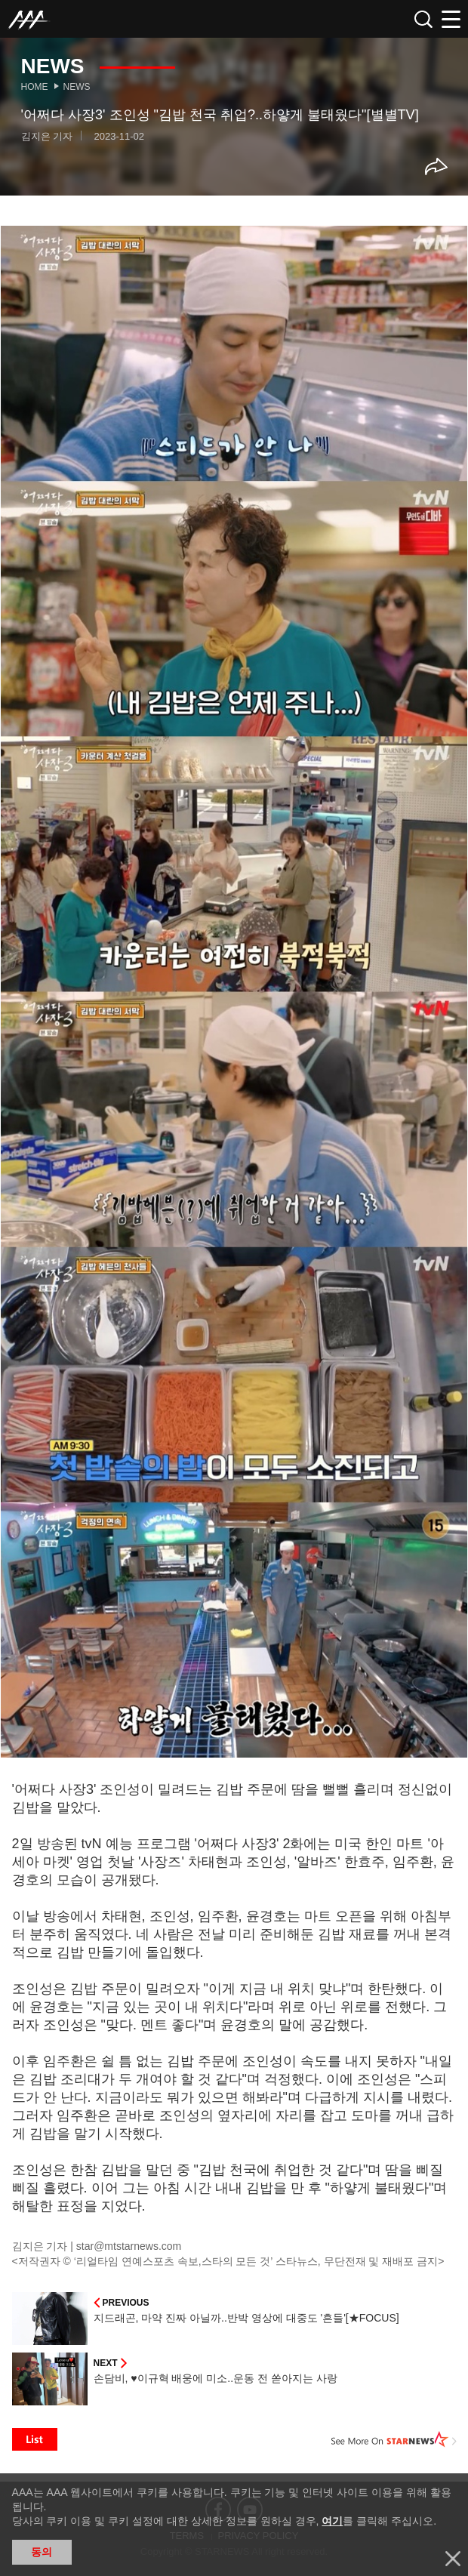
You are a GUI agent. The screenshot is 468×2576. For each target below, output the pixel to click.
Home (34, 87)
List (34, 2439)
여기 (332, 2521)
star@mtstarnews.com (128, 2246)
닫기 (452, 2558)
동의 (41, 2552)
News (77, 87)
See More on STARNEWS (394, 2439)
